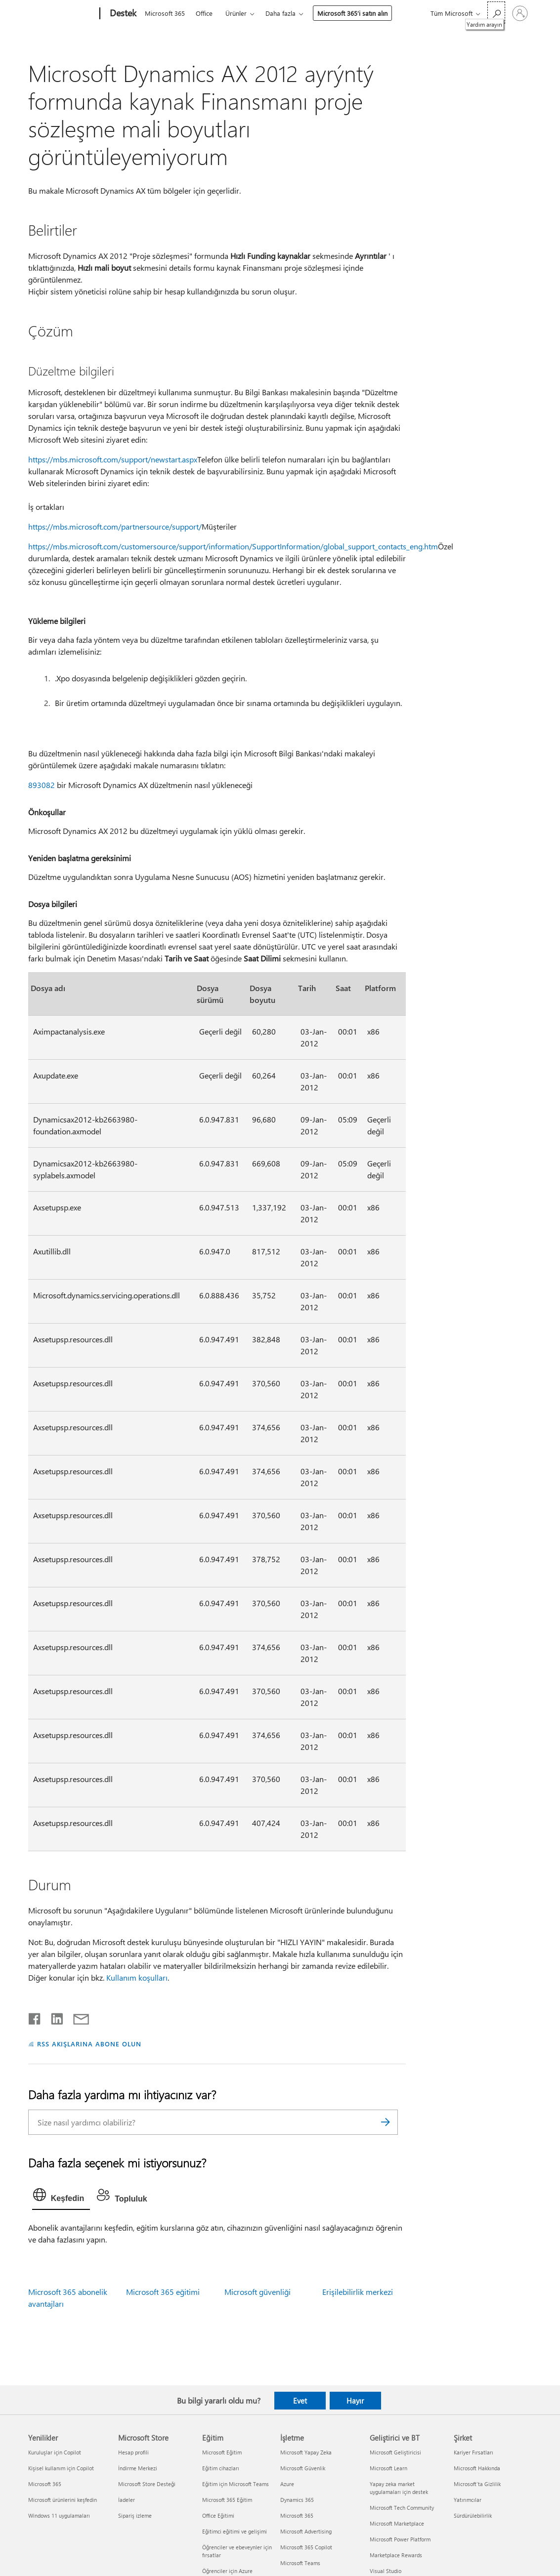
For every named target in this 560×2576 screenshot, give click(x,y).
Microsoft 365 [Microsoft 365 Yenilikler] (44, 2484)
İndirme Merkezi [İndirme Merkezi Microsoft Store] (137, 2468)
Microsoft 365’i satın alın (352, 13)
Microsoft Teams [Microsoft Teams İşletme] (300, 2563)
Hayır (355, 2401)
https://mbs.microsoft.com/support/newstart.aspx (112, 459)
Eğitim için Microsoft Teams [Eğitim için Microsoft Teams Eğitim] (235, 2484)
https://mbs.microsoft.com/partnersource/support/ (115, 526)
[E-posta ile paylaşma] (76, 2016)
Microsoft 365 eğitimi (163, 2291)
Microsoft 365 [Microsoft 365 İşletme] (296, 2515)
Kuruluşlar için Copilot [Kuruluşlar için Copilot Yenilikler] (54, 2452)
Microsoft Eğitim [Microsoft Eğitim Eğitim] (222, 2452)
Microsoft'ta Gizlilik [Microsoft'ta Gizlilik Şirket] (477, 2484)
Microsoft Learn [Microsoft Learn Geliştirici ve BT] (388, 2468)
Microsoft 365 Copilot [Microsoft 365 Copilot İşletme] (306, 2547)
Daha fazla (280, 13)
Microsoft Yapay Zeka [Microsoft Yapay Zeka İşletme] (306, 2452)
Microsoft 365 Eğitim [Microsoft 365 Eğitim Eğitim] (227, 2499)
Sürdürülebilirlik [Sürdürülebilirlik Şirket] (473, 2515)
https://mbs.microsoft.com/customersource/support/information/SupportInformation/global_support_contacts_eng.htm (233, 546)
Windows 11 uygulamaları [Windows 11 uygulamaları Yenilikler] (59, 2515)
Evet (300, 2401)
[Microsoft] (62, 13)
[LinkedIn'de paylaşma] (53, 2016)
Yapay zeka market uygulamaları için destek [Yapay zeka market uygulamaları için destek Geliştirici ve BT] (399, 2487)
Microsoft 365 (165, 13)
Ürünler (236, 13)
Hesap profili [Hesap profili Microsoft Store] (133, 2452)
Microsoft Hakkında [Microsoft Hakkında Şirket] (477, 2468)
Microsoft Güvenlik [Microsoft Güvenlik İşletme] (302, 2468)
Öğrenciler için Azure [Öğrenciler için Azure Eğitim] (227, 2571)
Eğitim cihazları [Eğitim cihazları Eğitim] (220, 2468)
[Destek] (122, 13)
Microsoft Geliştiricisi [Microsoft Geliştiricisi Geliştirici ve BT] (395, 2452)
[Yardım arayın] (496, 12)
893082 (41, 785)
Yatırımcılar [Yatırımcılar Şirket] (467, 2499)
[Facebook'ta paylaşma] (35, 2016)
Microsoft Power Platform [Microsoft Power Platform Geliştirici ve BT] (400, 2539)
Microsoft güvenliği (257, 2291)
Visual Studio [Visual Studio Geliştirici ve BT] (385, 2571)
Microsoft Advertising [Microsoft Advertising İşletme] (306, 2531)
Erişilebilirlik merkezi (357, 2291)
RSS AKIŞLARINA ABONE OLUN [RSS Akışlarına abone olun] (89, 2043)
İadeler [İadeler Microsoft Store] (126, 2499)
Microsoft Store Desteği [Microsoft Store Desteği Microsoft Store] (146, 2484)
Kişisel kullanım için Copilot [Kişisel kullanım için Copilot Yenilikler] (61, 2468)
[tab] (61, 2197)
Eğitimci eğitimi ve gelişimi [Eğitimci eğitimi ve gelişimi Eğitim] (234, 2531)
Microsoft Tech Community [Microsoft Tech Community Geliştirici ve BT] (402, 2507)
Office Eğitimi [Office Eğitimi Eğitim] (218, 2515)
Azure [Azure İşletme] (287, 2484)
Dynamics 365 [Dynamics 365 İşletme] (297, 2499)
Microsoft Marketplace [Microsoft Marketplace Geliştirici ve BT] (397, 2523)
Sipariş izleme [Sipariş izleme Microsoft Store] (135, 2515)
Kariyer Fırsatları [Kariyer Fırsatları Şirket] (473, 2452)
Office (204, 13)
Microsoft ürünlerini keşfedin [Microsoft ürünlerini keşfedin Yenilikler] (62, 2499)
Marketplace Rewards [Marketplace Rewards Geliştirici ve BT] (396, 2555)
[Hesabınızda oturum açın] (520, 13)
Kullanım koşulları (137, 1977)
